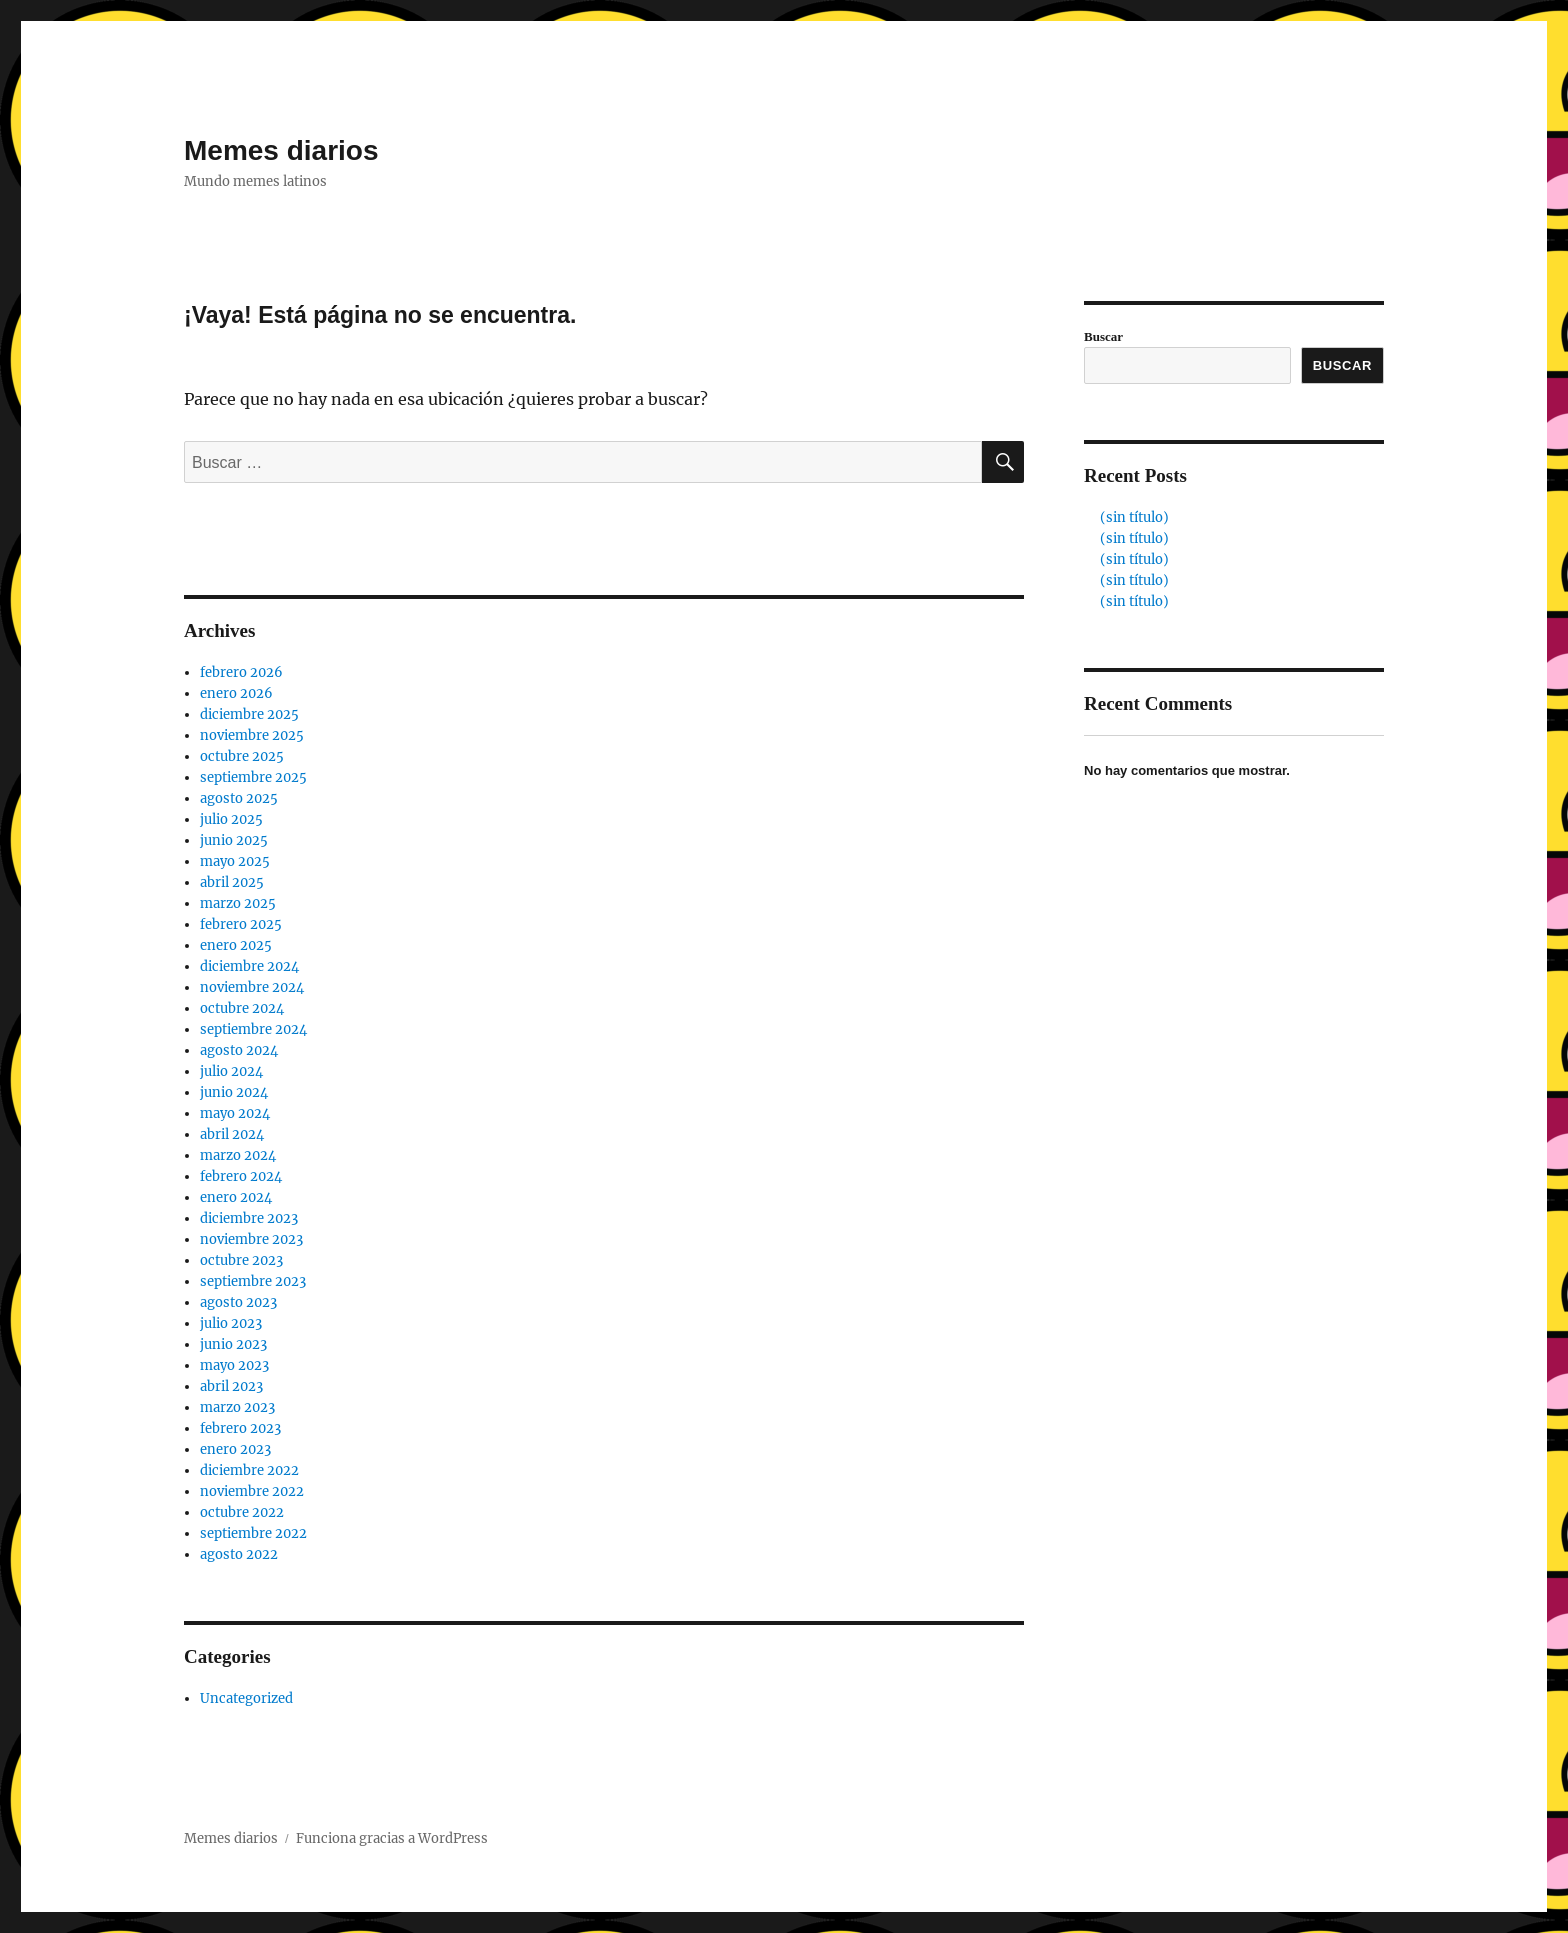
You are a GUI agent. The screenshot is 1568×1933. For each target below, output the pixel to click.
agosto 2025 (239, 798)
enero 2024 (236, 1197)
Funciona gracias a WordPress (392, 1838)
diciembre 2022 (249, 1470)
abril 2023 (231, 1386)
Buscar (1103, 336)
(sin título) (1134, 517)
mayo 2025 (235, 861)
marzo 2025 (238, 903)
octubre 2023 (241, 1260)
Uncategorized (246, 1698)
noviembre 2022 (252, 1491)
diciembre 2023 (249, 1218)
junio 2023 (233, 1344)
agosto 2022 (239, 1554)
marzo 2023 (237, 1407)
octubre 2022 (242, 1512)
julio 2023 (231, 1323)
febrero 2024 (241, 1176)
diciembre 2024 (249, 966)
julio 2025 (231, 819)
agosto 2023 (238, 1302)
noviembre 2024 (252, 987)
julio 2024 (231, 1071)
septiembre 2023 (253, 1281)
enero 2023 (235, 1449)
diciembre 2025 (249, 714)
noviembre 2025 (252, 735)
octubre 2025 (242, 756)
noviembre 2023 (251, 1239)
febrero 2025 (241, 924)
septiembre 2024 (253, 1029)
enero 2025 (236, 945)
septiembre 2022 (253, 1533)
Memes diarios (281, 150)
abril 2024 (232, 1134)
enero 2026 (236, 693)
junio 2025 (234, 840)
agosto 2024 (239, 1050)
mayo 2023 (234, 1365)
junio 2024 (234, 1092)
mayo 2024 (235, 1113)
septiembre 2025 (253, 777)
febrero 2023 (240, 1428)
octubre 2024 (242, 1008)
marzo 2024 (238, 1155)
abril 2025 (232, 882)
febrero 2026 (241, 672)
